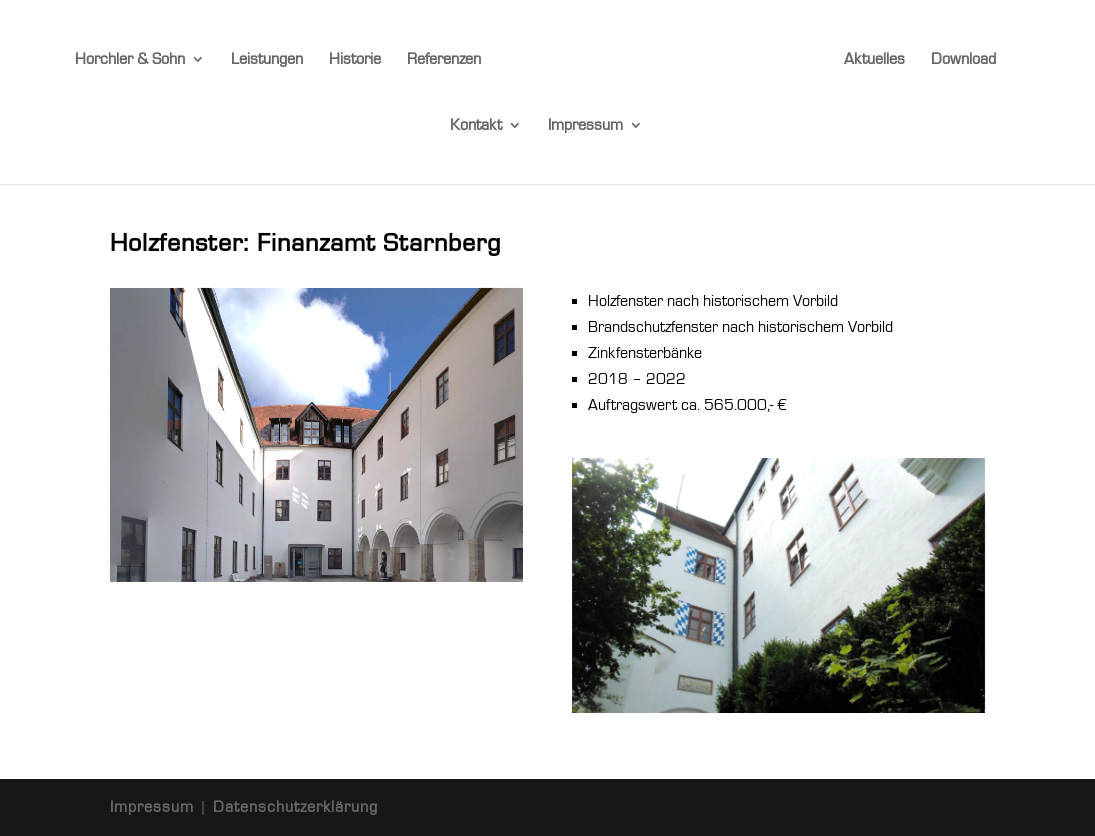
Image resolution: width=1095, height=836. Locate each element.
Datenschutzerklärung (295, 807)
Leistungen (267, 60)
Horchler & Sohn (130, 60)
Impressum (585, 126)
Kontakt (476, 126)
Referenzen (444, 60)
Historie (355, 60)
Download (963, 60)
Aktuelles (874, 60)
